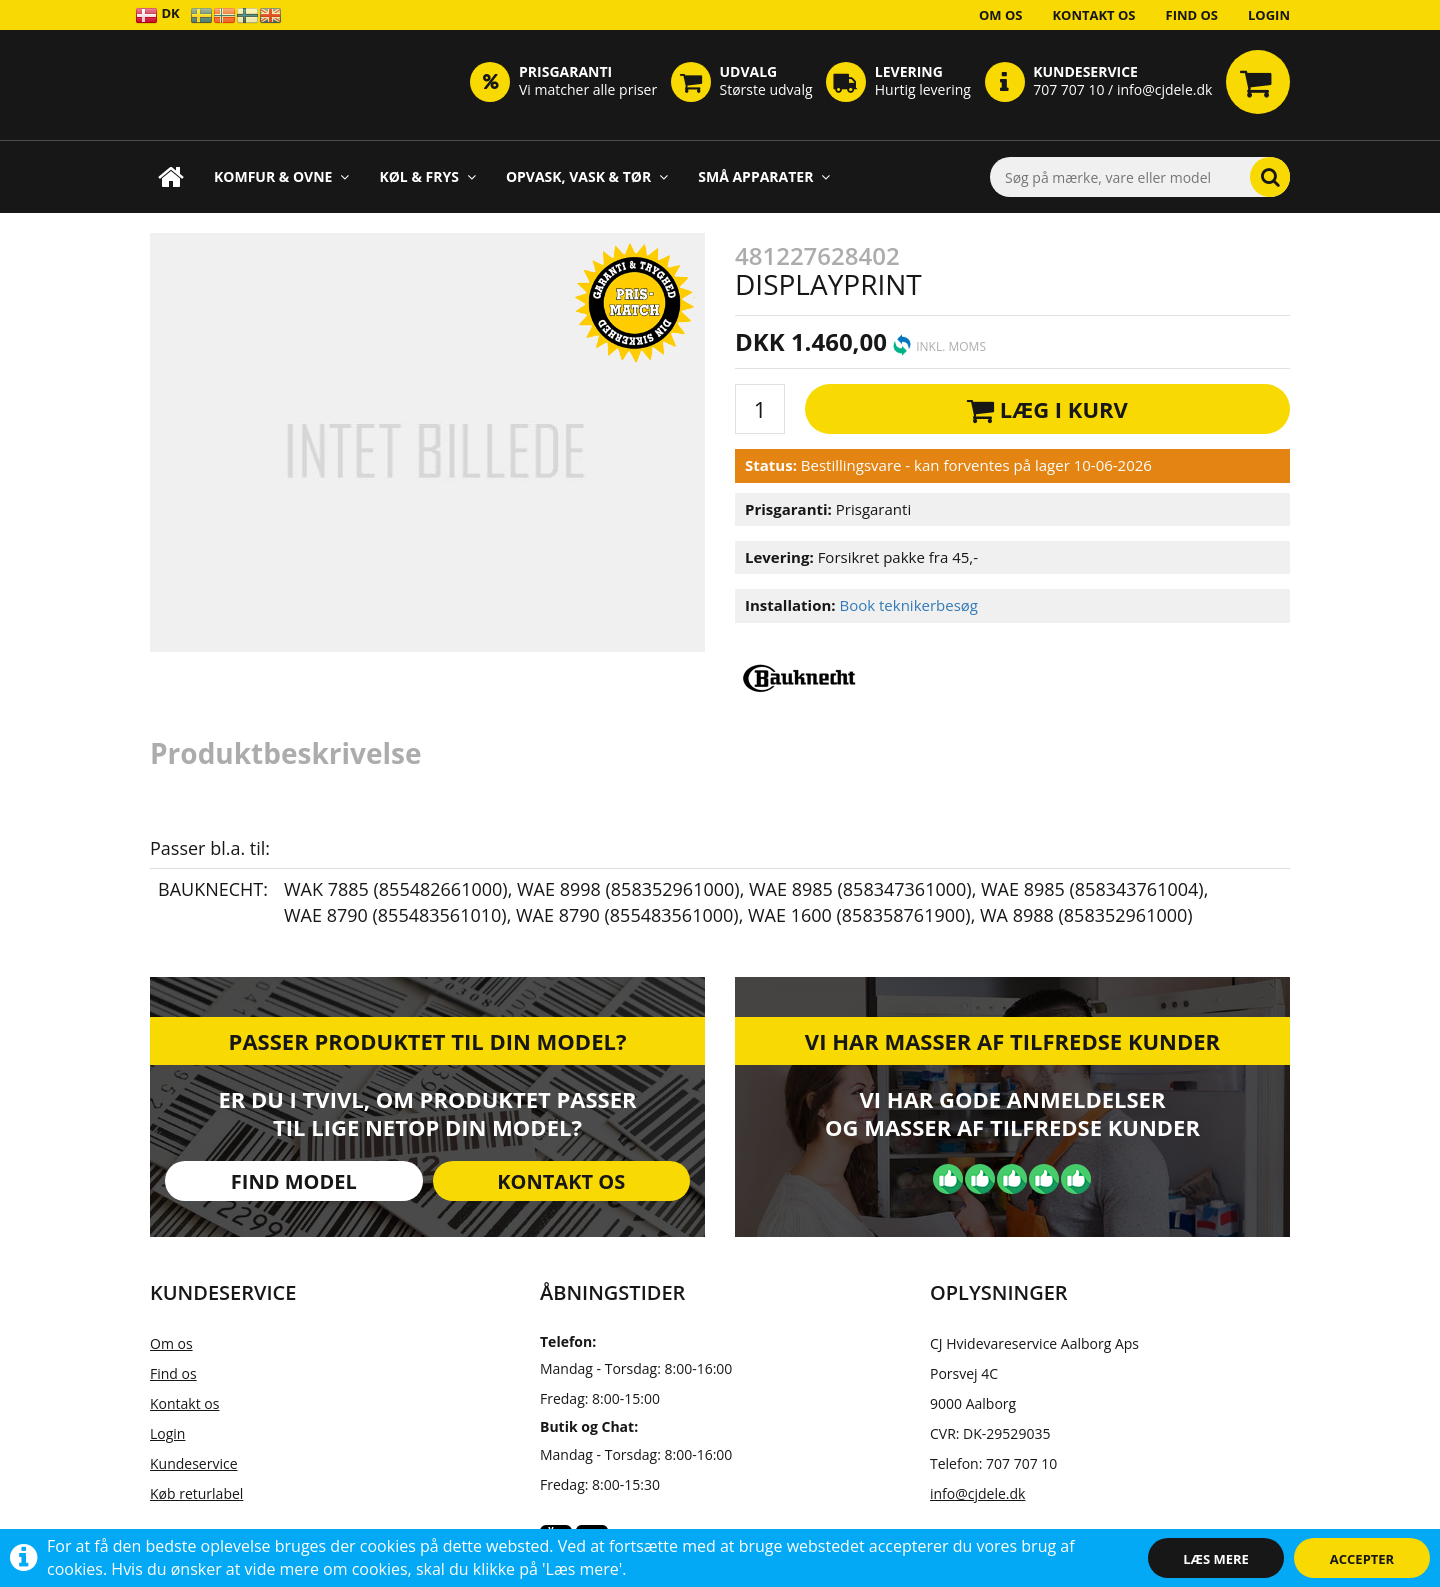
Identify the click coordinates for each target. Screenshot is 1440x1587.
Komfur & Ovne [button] (281, 176)
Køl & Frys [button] (427, 176)
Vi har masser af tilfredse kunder (1012, 1041)
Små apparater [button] (764, 176)
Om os (1001, 15)
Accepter (1362, 1559)
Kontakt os (1093, 15)
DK (157, 14)
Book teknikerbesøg (908, 605)
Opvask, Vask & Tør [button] (587, 176)
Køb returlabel (196, 1493)
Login (1269, 15)
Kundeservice (194, 1463)
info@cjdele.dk (977, 1493)
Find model (294, 1181)
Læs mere (1216, 1559)
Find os (1192, 15)
